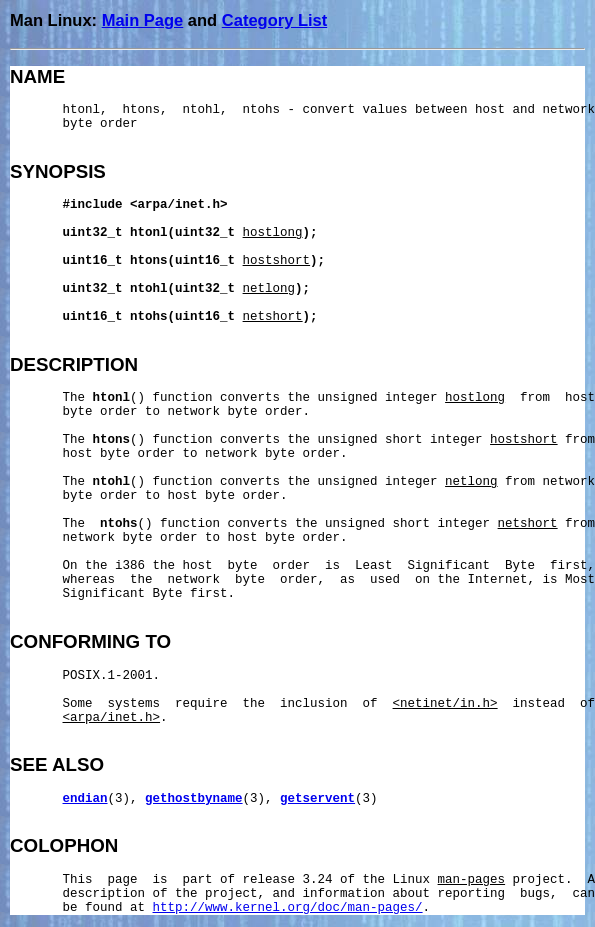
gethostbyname (194, 799)
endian (85, 799)
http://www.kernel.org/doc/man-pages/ (288, 908)
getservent (317, 799)
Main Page (143, 20)
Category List (274, 20)
